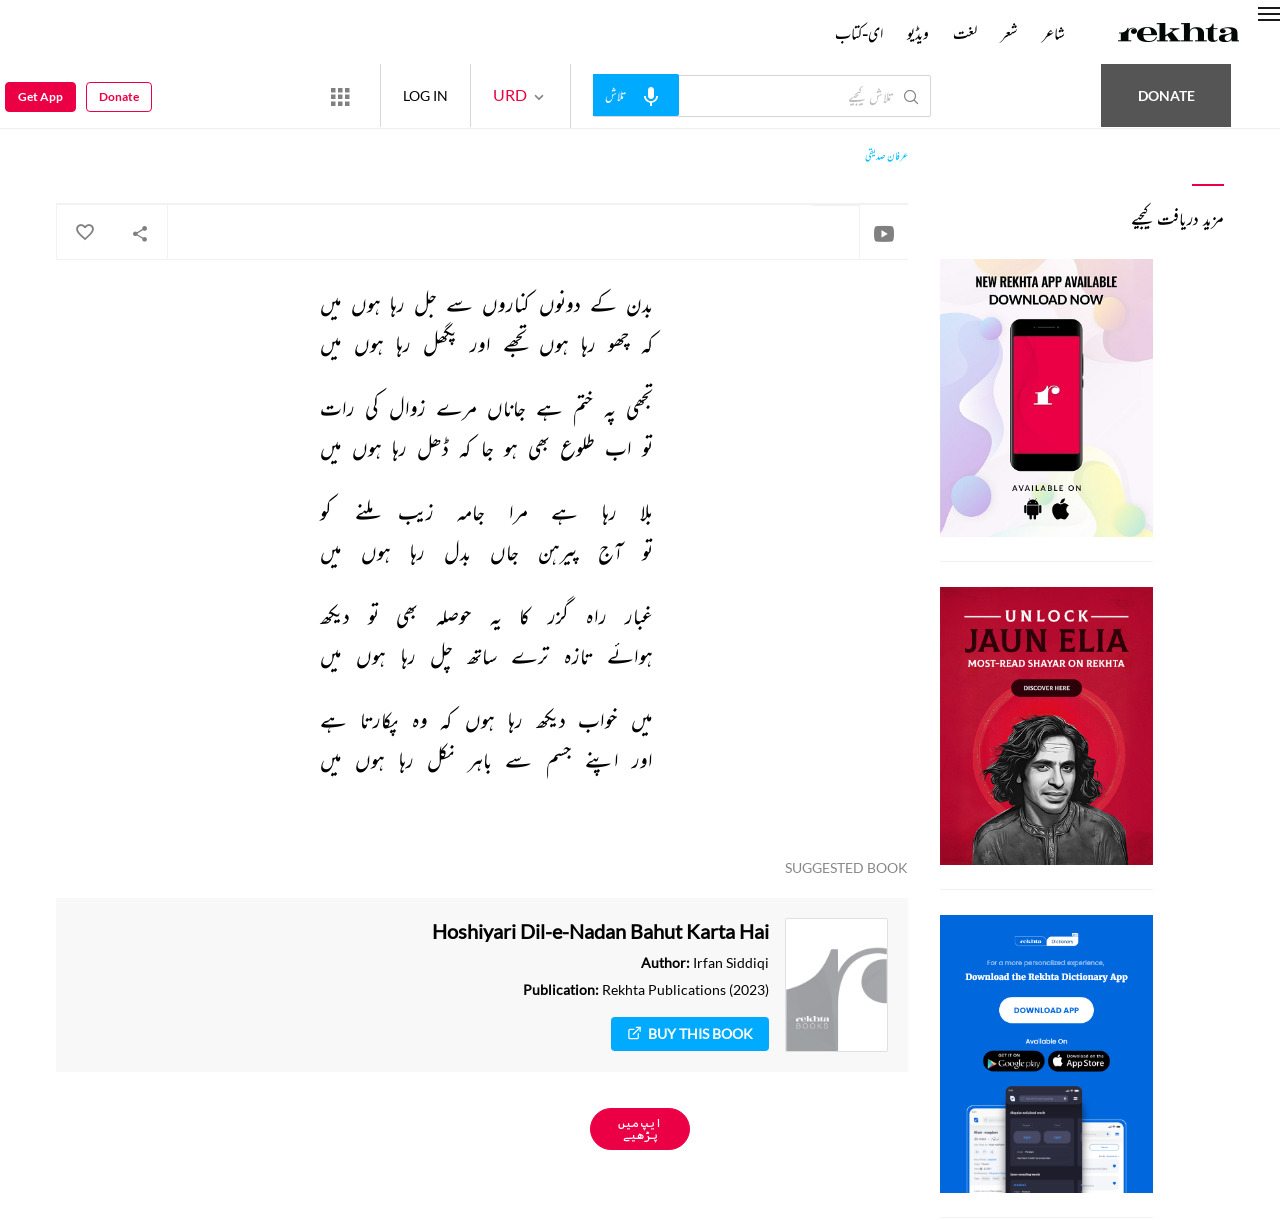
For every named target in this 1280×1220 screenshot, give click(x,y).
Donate (1166, 95)
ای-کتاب (859, 33)
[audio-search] (636, 95)
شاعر (1053, 33)
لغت (965, 33)
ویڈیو (918, 33)
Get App (40, 96)
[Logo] (1179, 35)
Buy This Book (690, 1033)
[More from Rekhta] (340, 96)
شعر (1009, 33)
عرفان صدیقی (886, 156)
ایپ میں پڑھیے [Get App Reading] (640, 1128)
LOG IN (425, 95)
